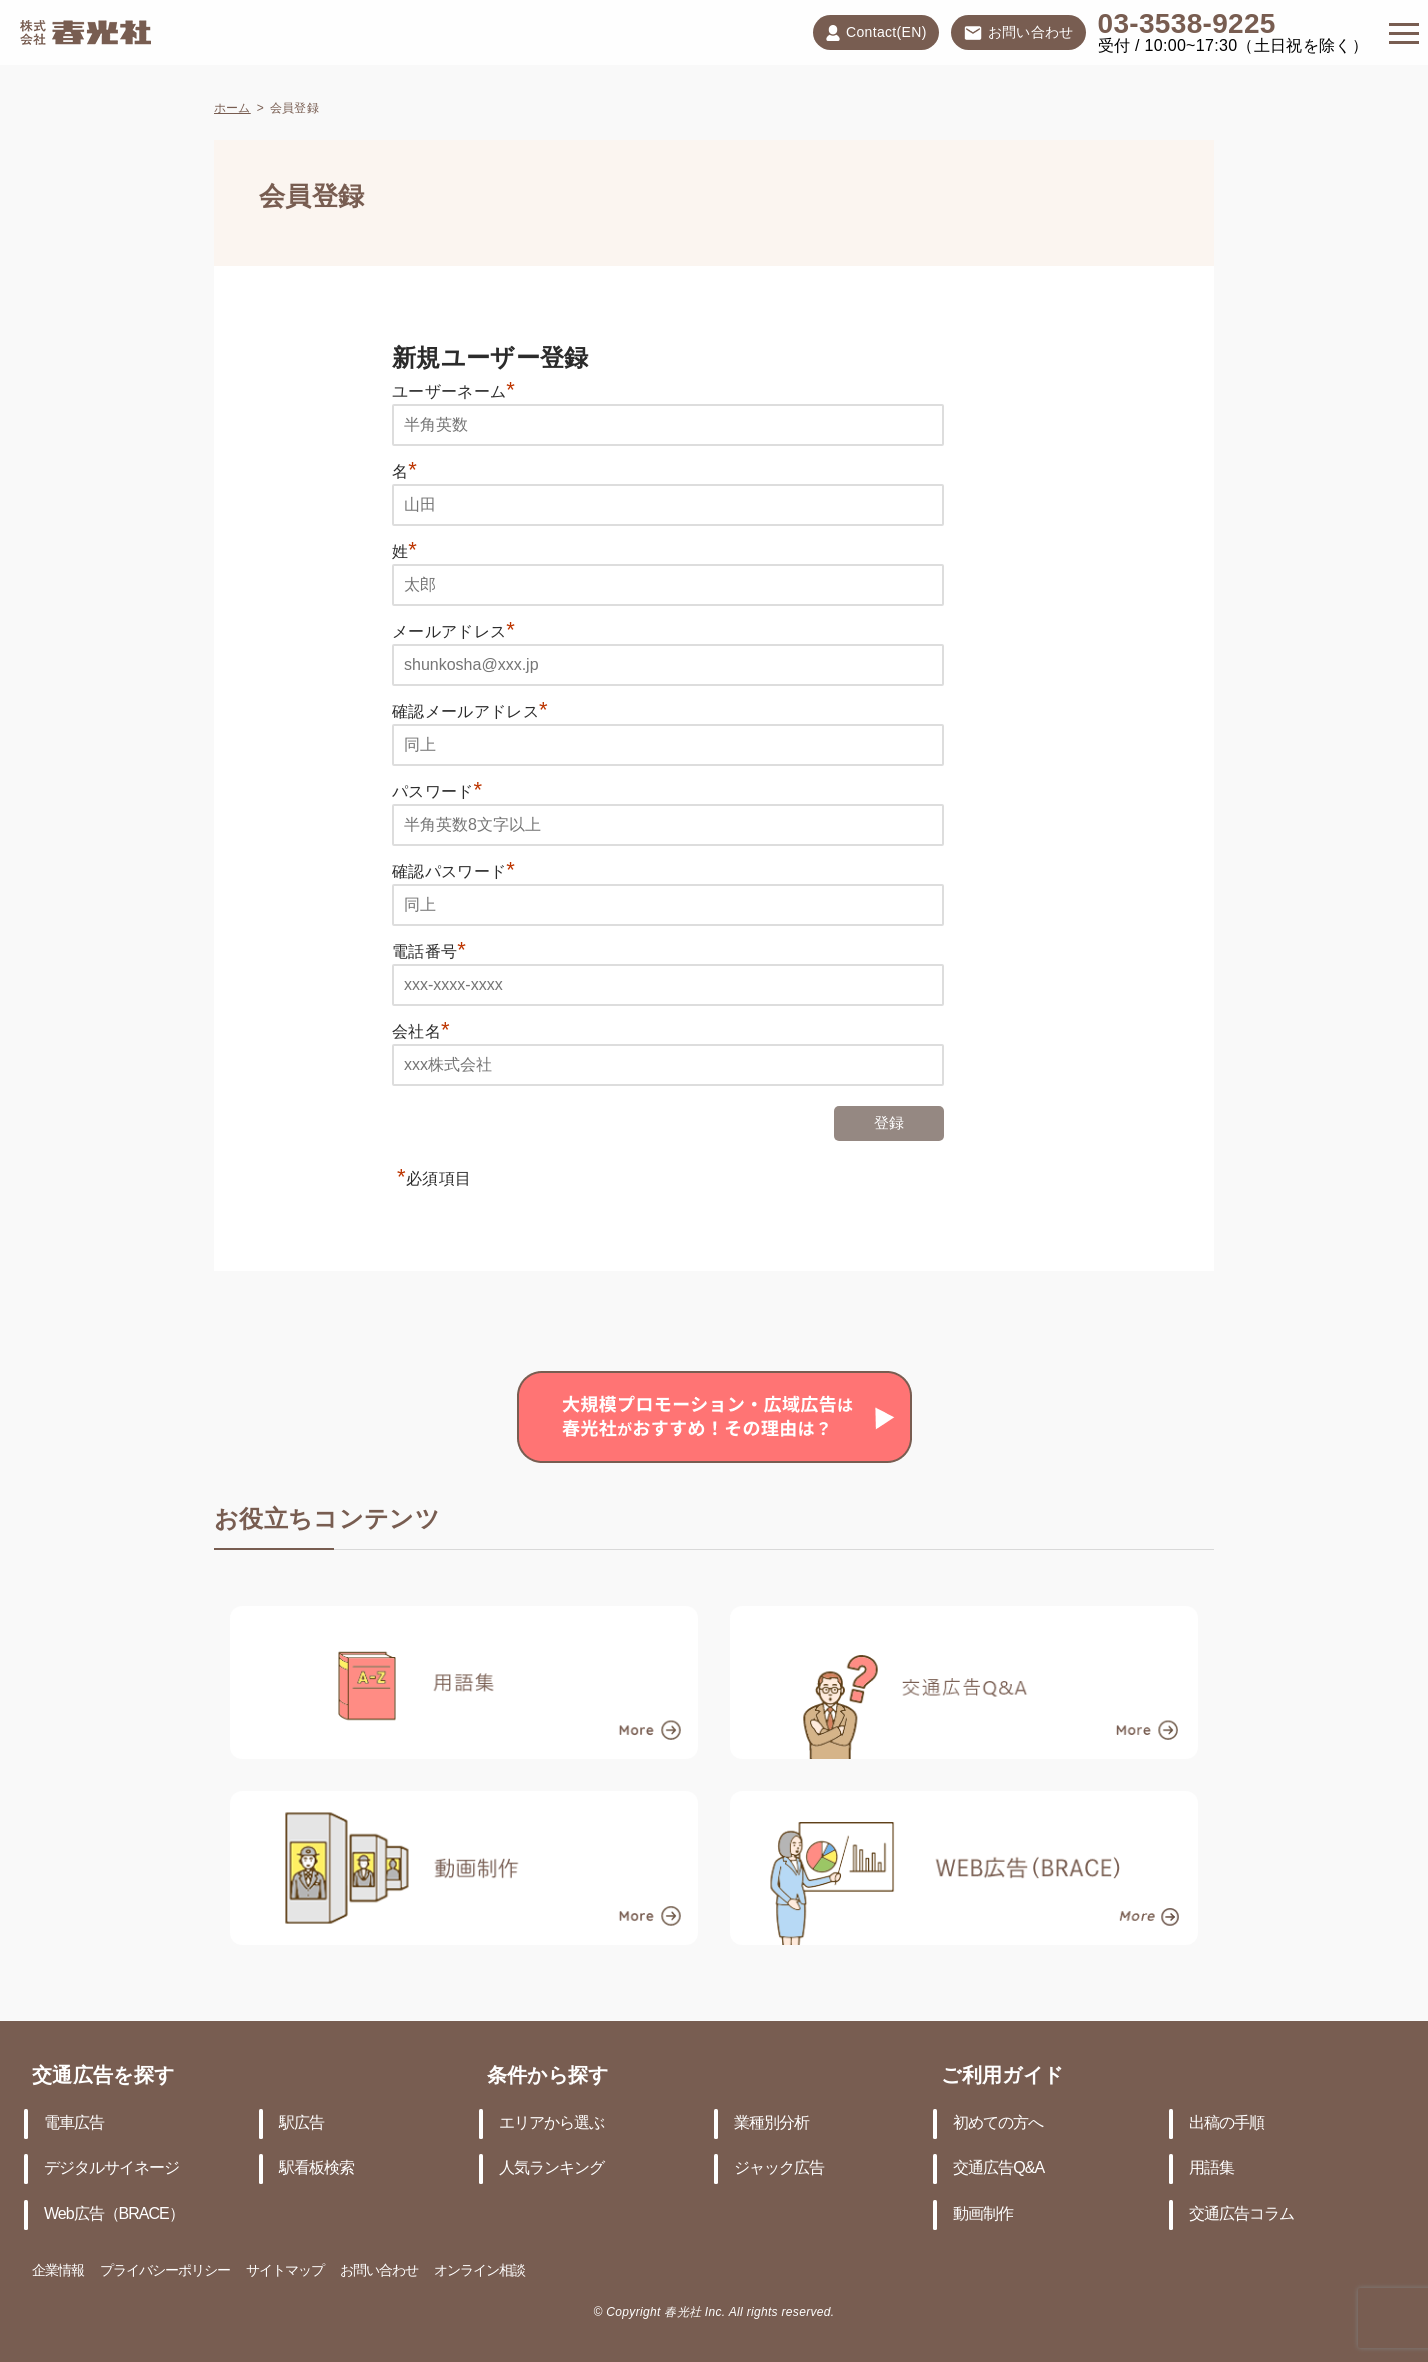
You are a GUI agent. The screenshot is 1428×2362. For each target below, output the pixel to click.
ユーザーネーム (453, 391)
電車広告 (74, 2123)
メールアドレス (453, 631)
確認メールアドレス (470, 711)
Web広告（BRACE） (114, 2214)
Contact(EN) (876, 33)
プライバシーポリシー (165, 2271)
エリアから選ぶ (551, 2123)
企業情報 (58, 2271)
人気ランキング (551, 2168)
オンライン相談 (479, 2271)
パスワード (437, 791)
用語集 (1211, 2168)
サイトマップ (285, 2271)
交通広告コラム (1241, 2214)
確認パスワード (453, 871)
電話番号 (429, 951)
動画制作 (983, 2214)
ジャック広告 (779, 2168)
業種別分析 (771, 2123)
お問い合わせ (1018, 34)
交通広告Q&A (998, 2168)
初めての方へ (998, 2123)
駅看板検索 (316, 2168)
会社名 (421, 1031)
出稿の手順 (1226, 2123)
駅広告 (301, 2123)
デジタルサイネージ (111, 2168)
